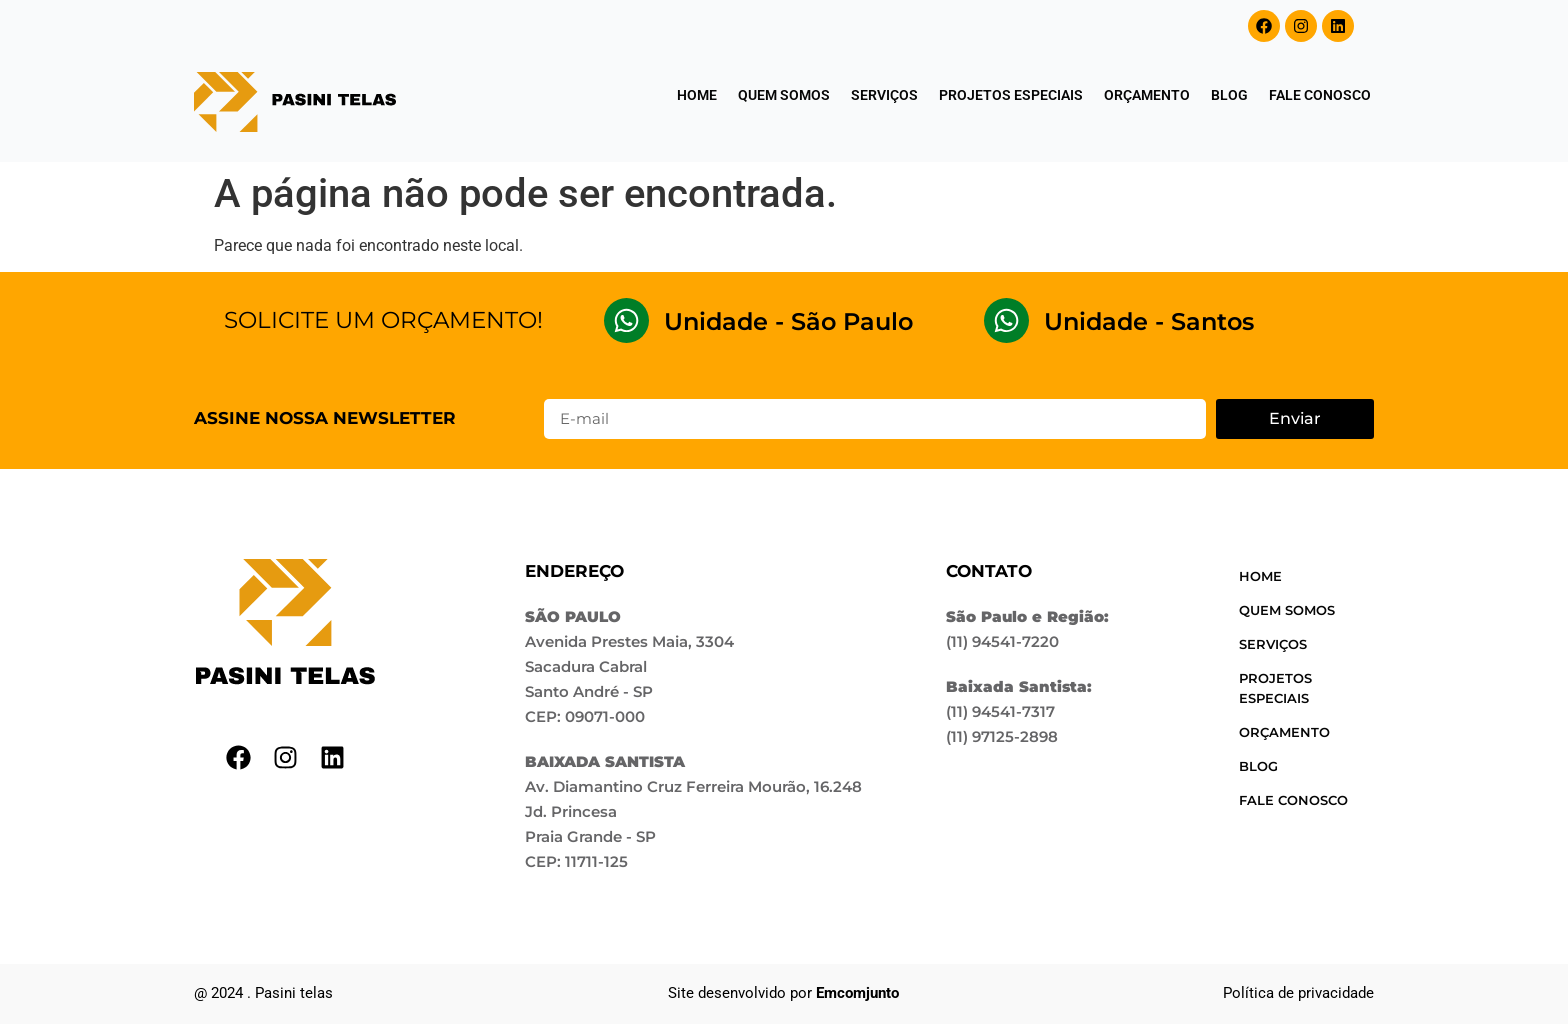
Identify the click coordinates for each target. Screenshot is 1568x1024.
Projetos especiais (1011, 95)
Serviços (884, 95)
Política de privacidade (1298, 993)
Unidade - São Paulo (788, 321)
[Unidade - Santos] (1006, 320)
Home (697, 95)
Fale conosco (1320, 95)
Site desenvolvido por (783, 993)
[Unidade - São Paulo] (626, 320)
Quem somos (784, 95)
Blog (1229, 95)
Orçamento (1147, 95)
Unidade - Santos (1149, 321)
